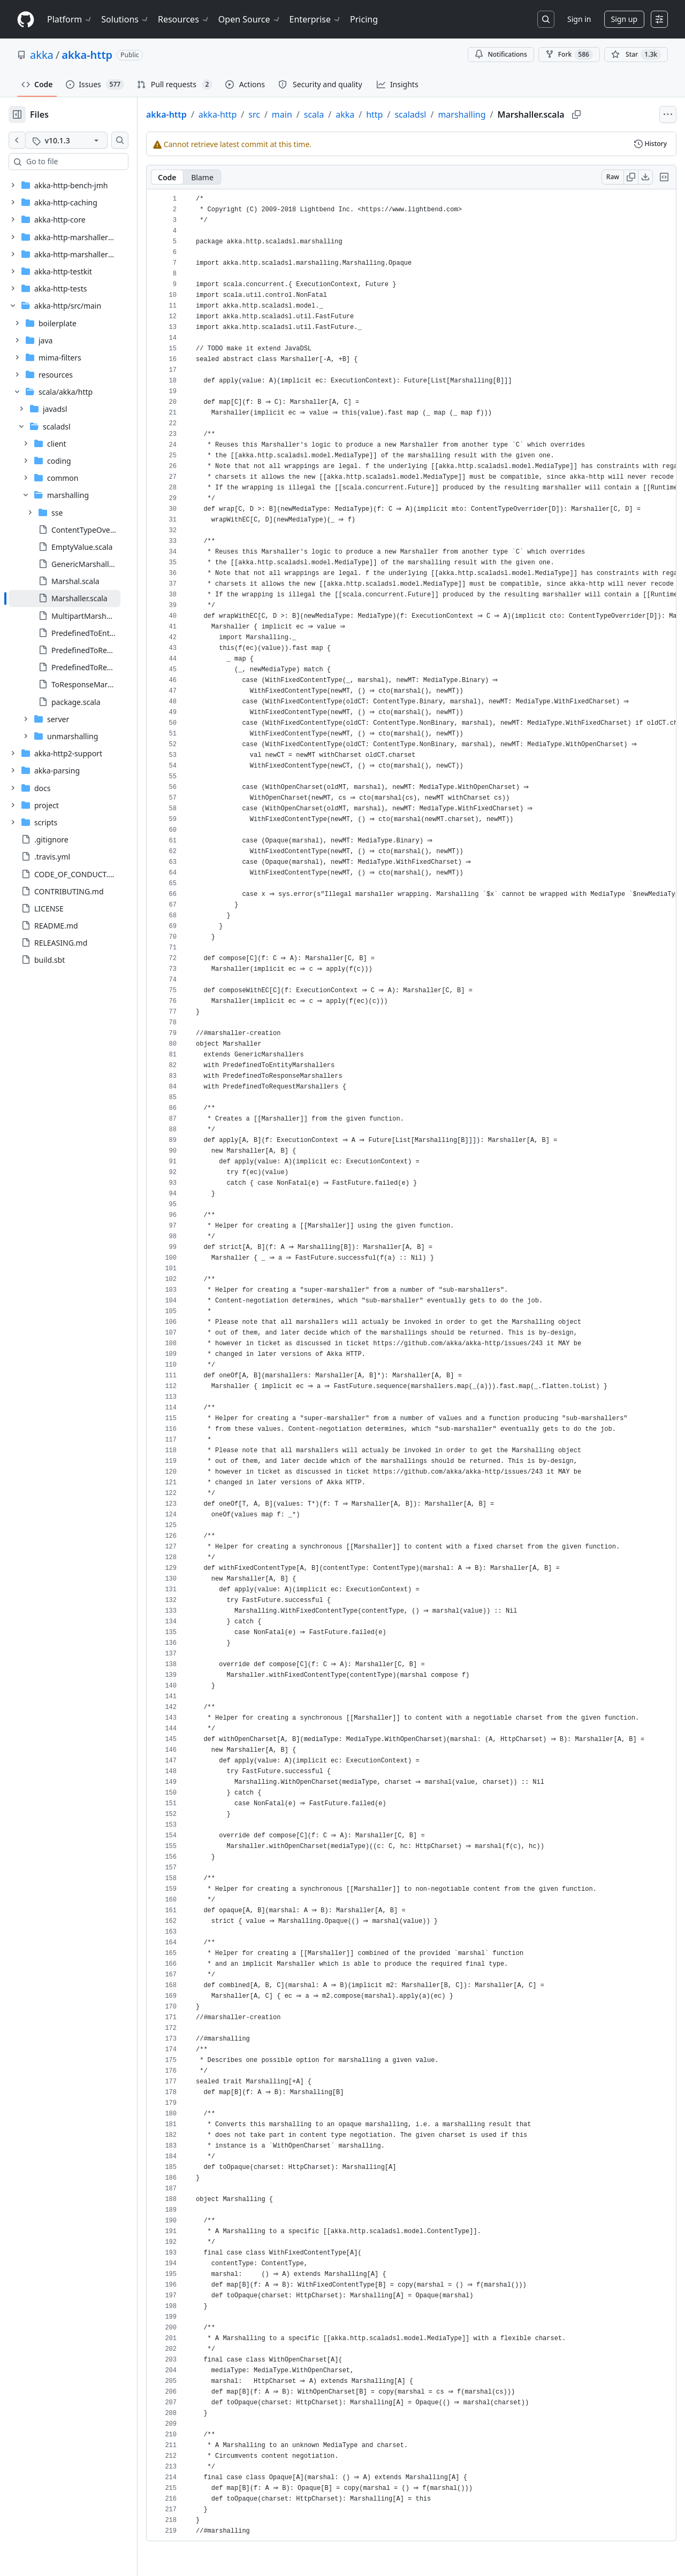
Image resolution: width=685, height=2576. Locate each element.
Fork (569, 54)
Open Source (249, 19)
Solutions (125, 19)
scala (348, 114)
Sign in (579, 19)
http (408, 114)
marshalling (496, 114)
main (316, 114)
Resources (184, 19)
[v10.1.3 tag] (83, 140)
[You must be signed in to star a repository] (636, 54)
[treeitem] (82, 598)
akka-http (87, 55)
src (288, 114)
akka (42, 55)
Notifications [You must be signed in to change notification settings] (501, 54)
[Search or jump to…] (546, 19)
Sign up (624, 19)
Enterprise (315, 19)
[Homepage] (25, 19)
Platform (70, 19)
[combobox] (90, 162)
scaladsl (444, 114)
